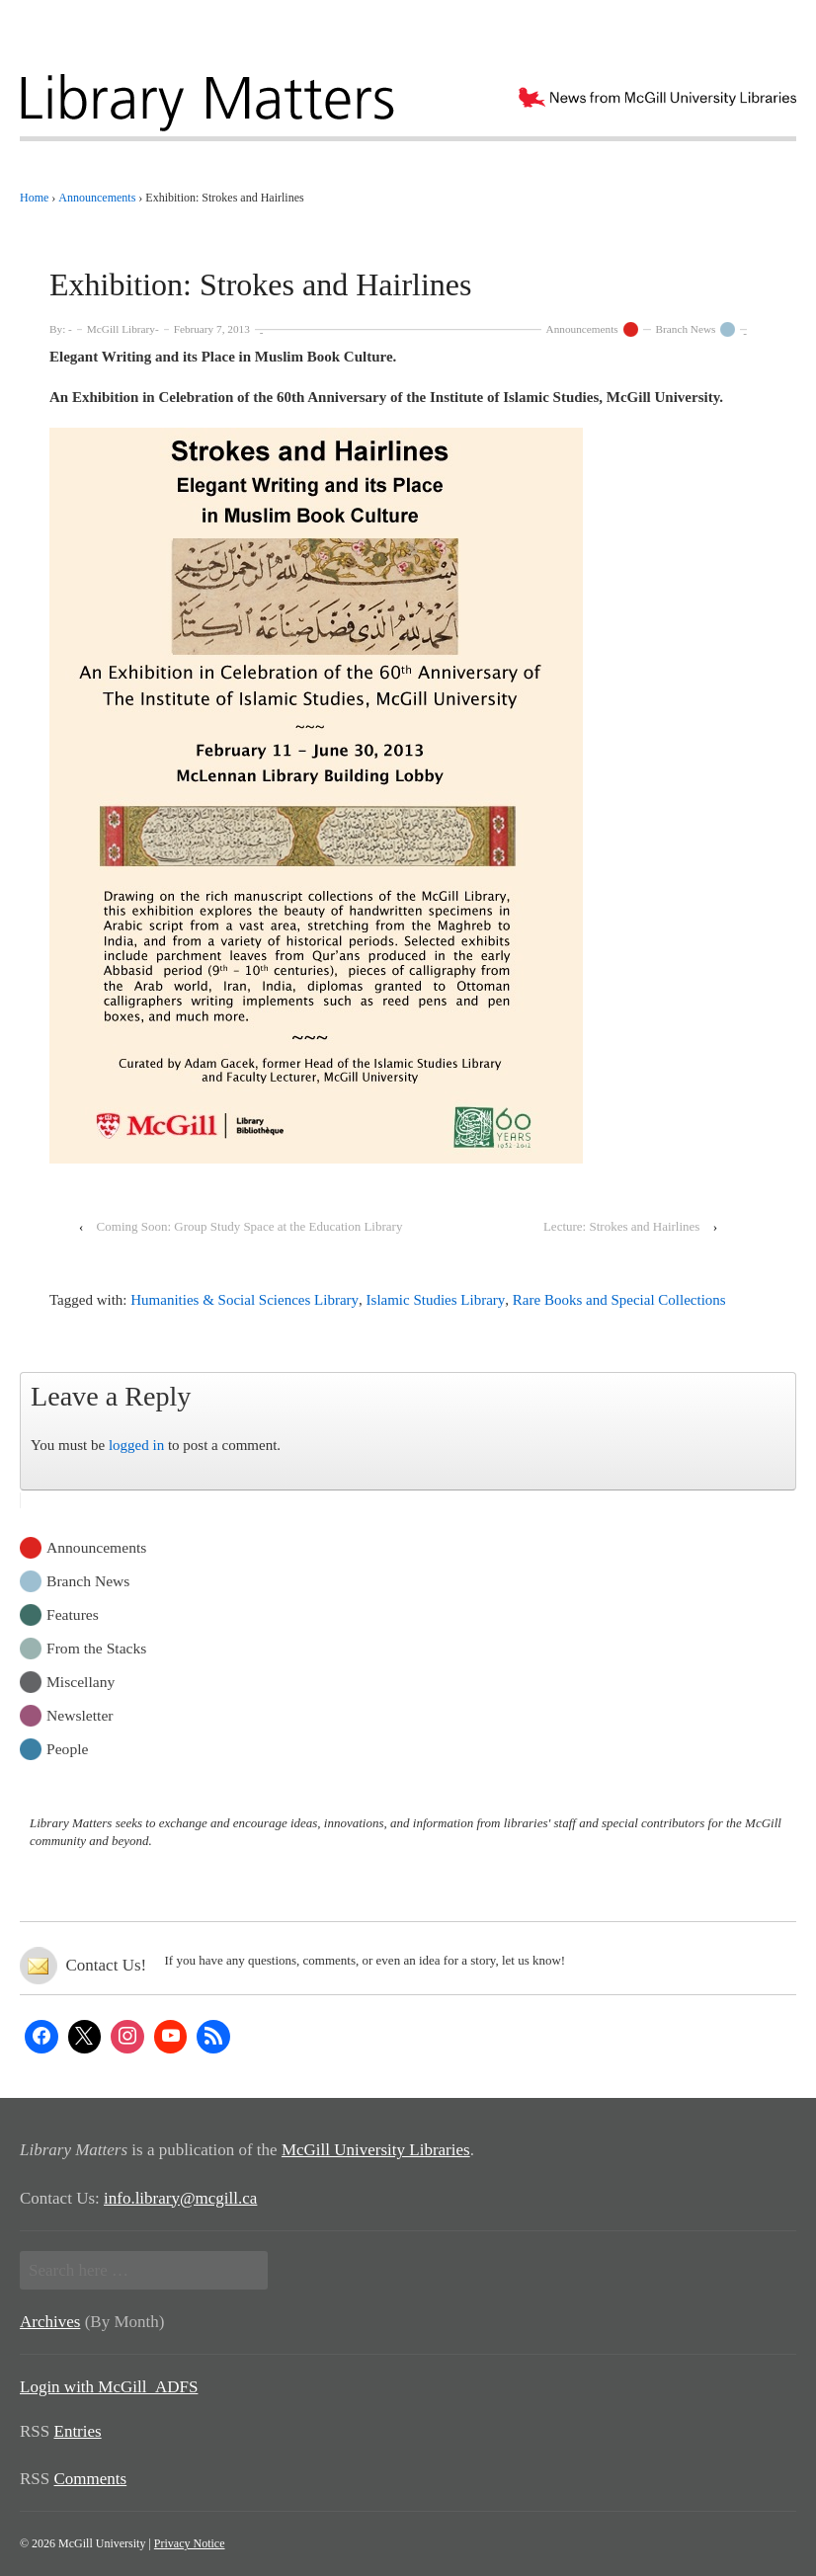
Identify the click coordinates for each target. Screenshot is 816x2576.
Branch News (686, 329)
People (67, 1747)
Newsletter (80, 1714)
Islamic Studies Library (436, 1300)
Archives (50, 2321)
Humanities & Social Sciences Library (244, 1300)
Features (72, 1613)
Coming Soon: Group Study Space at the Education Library (250, 1226)
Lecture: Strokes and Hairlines (621, 1226)
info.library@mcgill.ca (180, 2198)
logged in (136, 1445)
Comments (90, 2478)
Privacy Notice (189, 2543)
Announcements (582, 329)
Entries (78, 2431)
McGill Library (121, 329)
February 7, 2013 (212, 329)
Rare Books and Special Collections (619, 1300)
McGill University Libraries (376, 2149)
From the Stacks (96, 1647)
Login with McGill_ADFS (109, 2386)
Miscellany (80, 1680)
